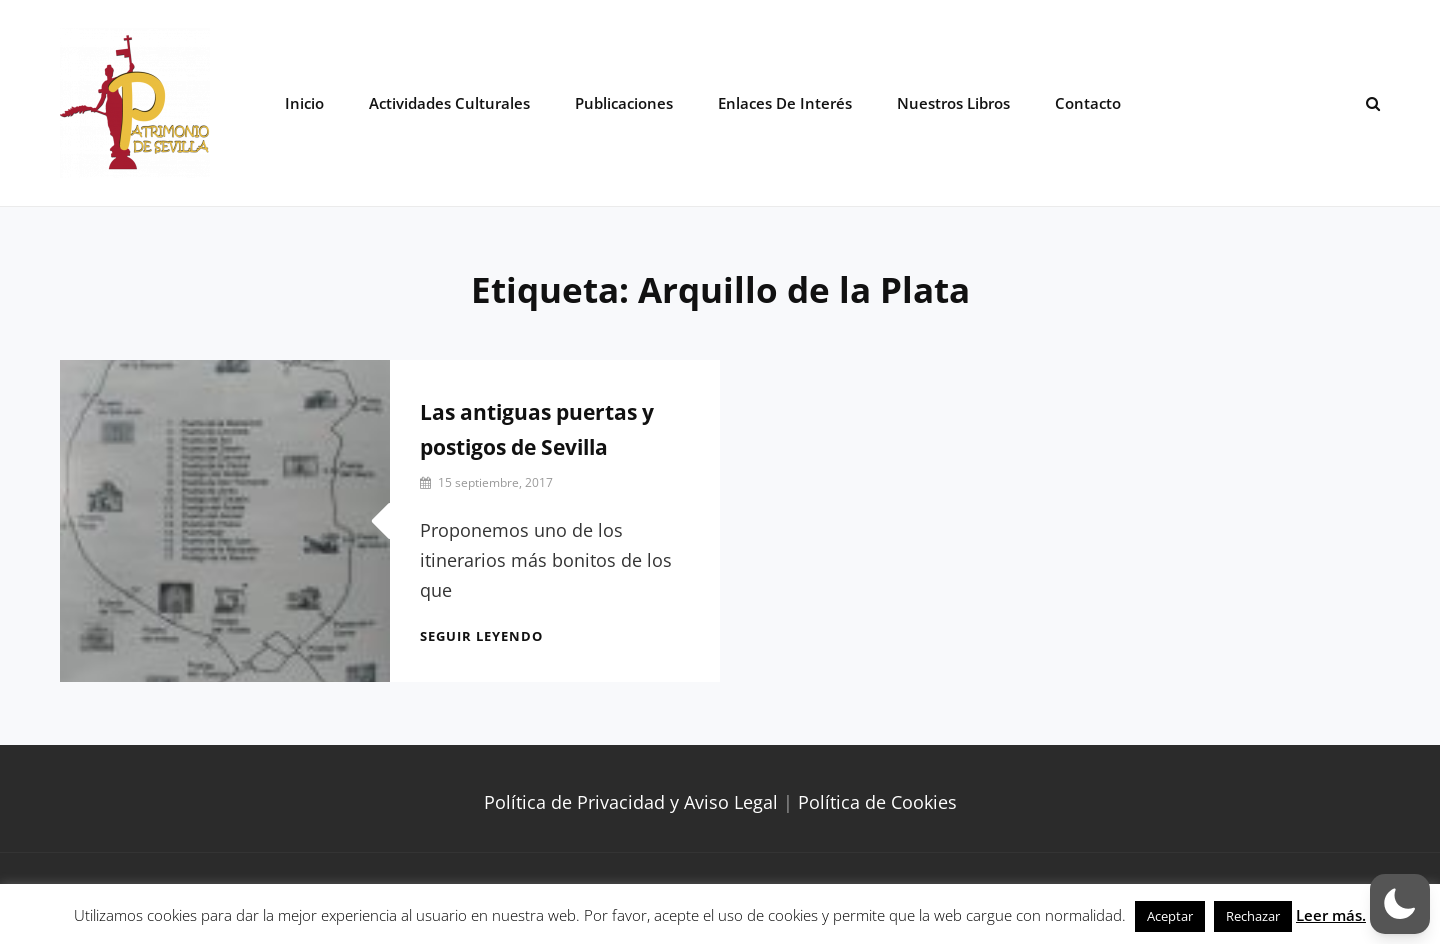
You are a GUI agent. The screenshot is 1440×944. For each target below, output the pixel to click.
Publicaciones (624, 103)
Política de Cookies (877, 802)
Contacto (1088, 103)
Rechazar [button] (1253, 916)
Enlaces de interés (785, 103)
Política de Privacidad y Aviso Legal (631, 802)
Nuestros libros (953, 103)
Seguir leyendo (481, 636)
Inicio (304, 103)
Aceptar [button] (1170, 916)
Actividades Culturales (449, 103)
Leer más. (1331, 915)
